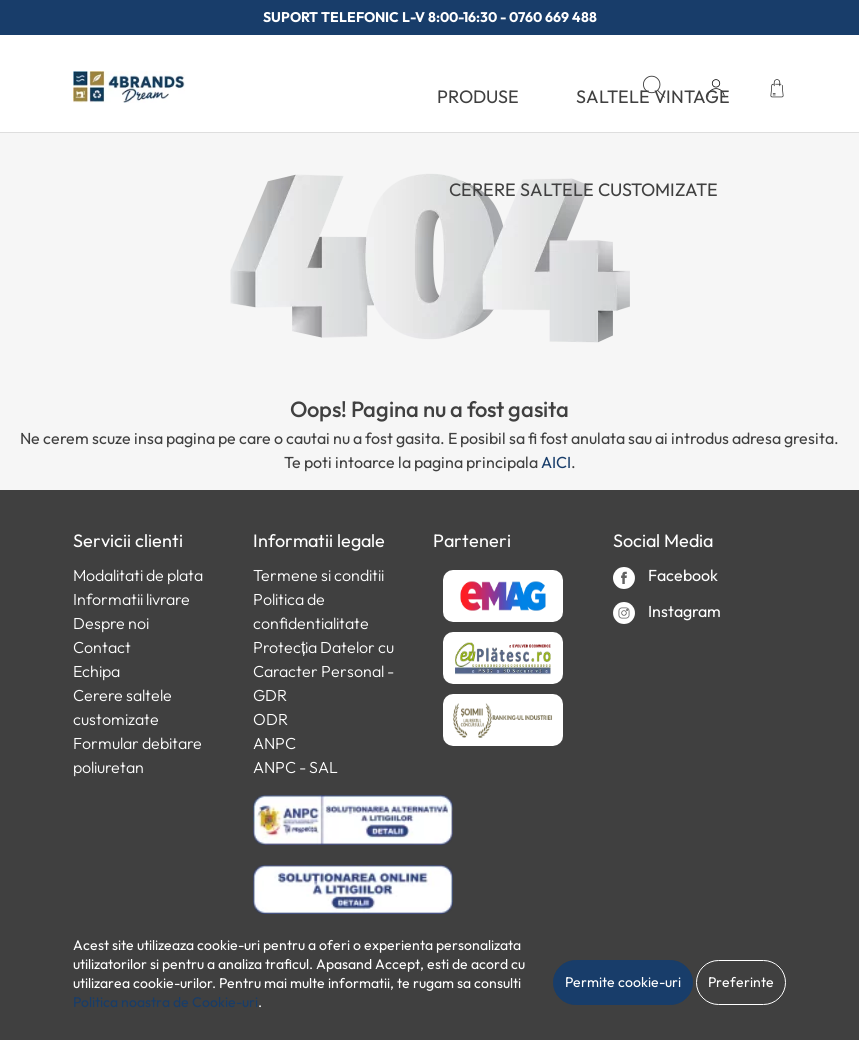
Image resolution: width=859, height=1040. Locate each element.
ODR (270, 719)
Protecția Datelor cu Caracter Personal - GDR (323, 671)
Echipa (96, 671)
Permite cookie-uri (623, 982)
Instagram (667, 612)
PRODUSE (478, 96)
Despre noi (111, 623)
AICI (556, 462)
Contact (102, 647)
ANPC (274, 743)
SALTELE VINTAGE (653, 96)
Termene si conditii (318, 575)
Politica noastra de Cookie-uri (165, 1002)
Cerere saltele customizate (583, 189)
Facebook (665, 576)
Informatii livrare (131, 599)
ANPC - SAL (295, 767)
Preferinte (741, 982)
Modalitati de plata (138, 575)
